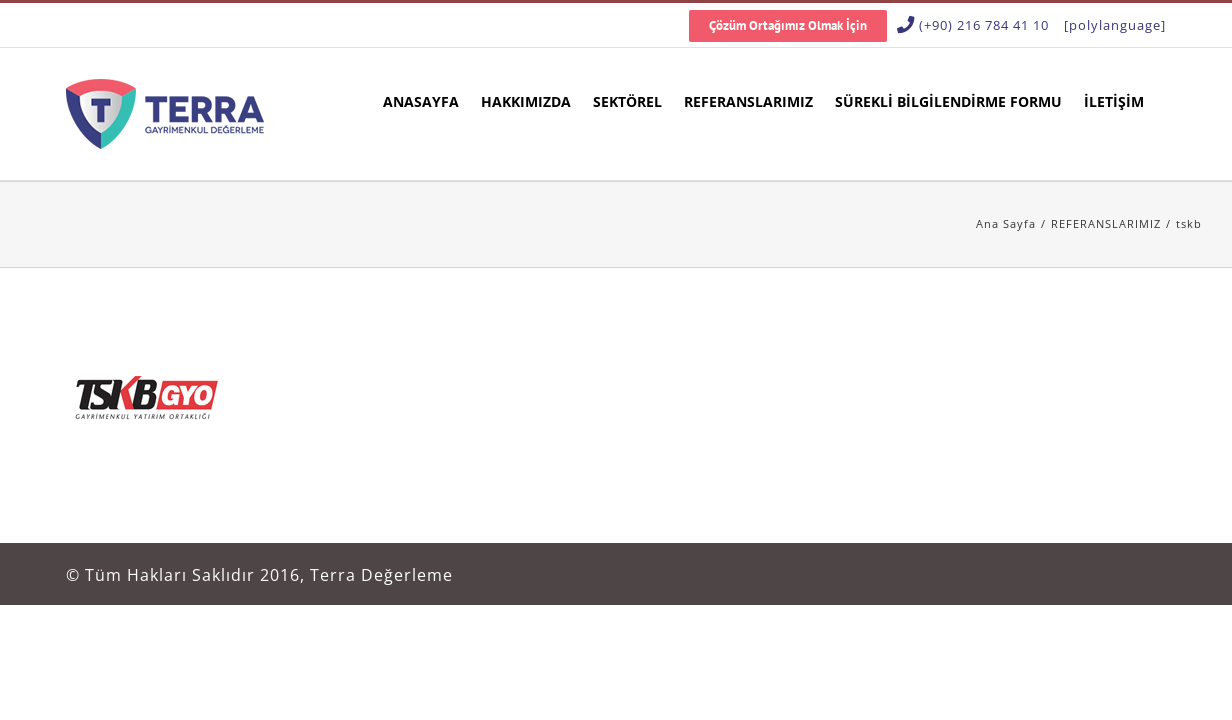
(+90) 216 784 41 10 (984, 25)
